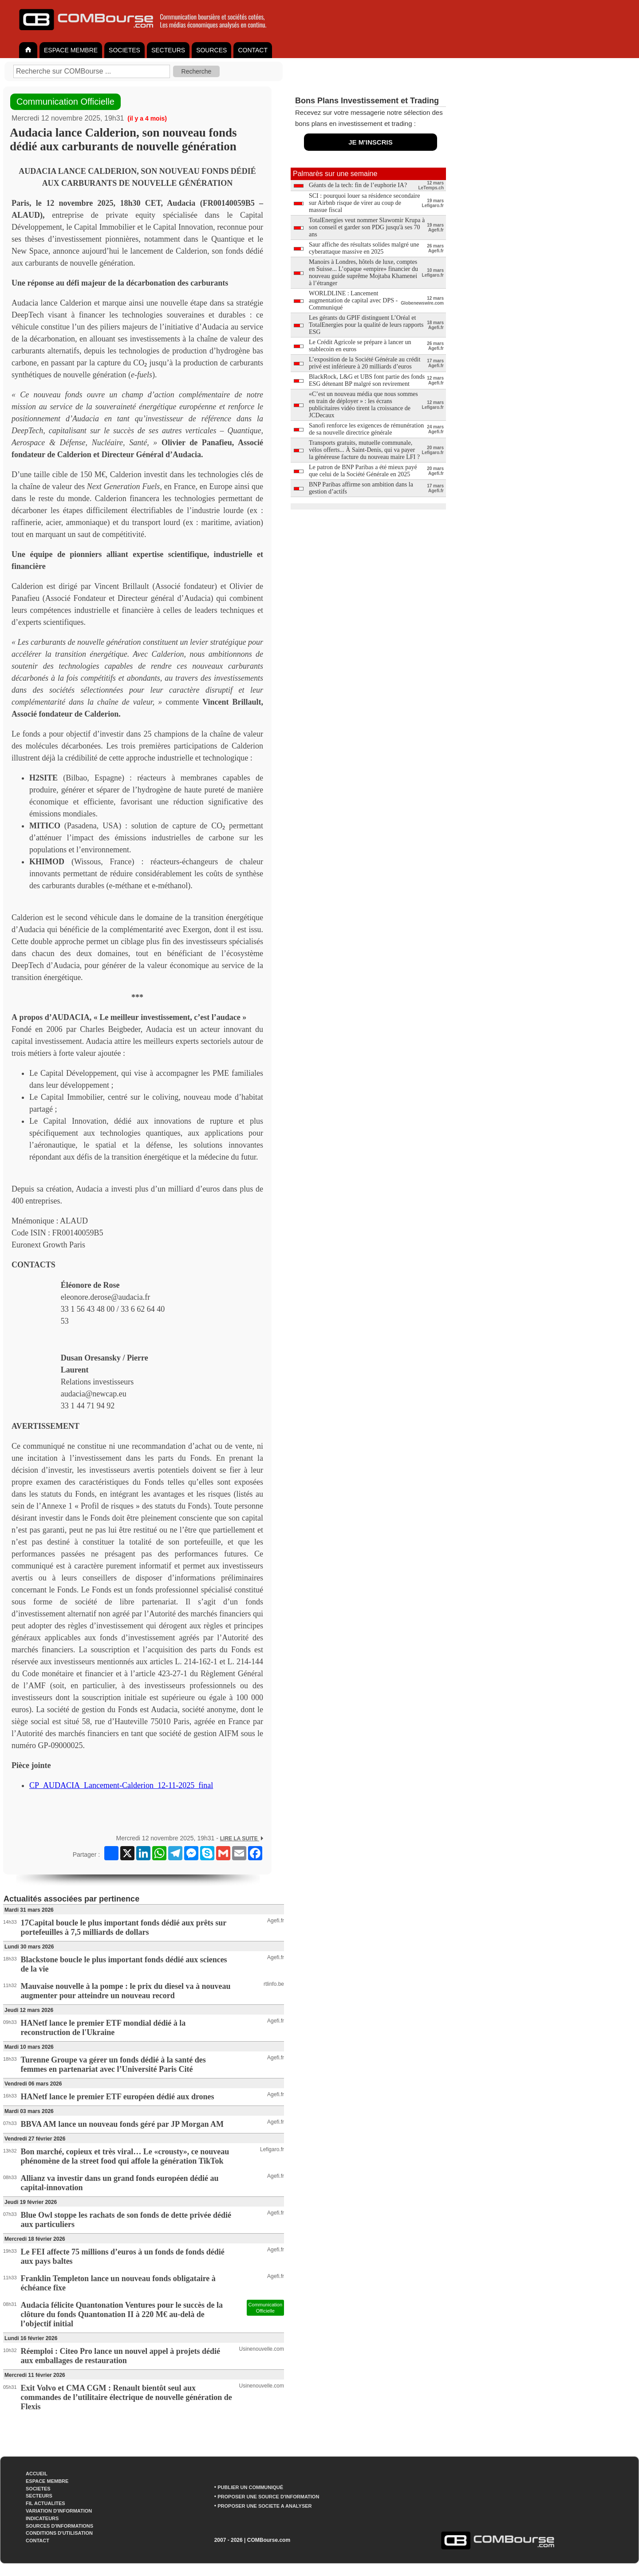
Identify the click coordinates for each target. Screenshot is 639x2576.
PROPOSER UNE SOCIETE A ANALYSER (264, 2506)
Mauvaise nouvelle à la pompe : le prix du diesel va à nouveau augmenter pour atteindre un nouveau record (126, 1991)
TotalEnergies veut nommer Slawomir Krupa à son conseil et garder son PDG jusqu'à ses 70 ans (367, 227)
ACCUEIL (36, 2473)
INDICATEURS (42, 2518)
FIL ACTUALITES (45, 2503)
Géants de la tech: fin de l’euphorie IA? (358, 185)
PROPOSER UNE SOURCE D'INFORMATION (268, 2496)
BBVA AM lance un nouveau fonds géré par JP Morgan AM (122, 2124)
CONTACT (253, 50)
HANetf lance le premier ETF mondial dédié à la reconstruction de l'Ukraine (103, 2028)
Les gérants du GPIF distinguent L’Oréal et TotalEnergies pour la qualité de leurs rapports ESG (366, 324)
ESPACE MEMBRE (71, 50)
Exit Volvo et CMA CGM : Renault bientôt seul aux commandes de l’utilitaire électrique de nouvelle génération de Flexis (126, 2397)
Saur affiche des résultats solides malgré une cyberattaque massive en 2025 (364, 248)
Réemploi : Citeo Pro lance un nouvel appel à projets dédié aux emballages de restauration (120, 2356)
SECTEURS (168, 50)
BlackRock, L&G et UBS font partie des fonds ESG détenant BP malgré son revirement (367, 380)
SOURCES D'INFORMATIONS (59, 2526)
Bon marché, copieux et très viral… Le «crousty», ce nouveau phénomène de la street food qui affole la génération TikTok (125, 2156)
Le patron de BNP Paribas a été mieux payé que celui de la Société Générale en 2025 (363, 471)
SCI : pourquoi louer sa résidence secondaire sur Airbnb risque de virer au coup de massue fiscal (364, 202)
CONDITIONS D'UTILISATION (59, 2533)
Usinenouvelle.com (261, 2349)
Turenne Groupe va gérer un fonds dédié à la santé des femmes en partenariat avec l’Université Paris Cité (113, 2064)
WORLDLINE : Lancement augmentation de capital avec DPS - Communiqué (353, 300)
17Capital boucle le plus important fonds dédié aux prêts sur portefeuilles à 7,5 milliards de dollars (123, 1927)
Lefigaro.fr (272, 2149)
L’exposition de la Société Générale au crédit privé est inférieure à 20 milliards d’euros (364, 363)
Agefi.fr (275, 1920)
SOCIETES (124, 50)
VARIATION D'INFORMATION (59, 2510)
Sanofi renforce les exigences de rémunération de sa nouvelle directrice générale (366, 429)
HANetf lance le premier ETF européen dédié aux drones (117, 2096)
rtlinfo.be (274, 1984)
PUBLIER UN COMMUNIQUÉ (250, 2487)
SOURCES (211, 50)
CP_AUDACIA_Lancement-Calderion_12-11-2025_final (121, 1785)
